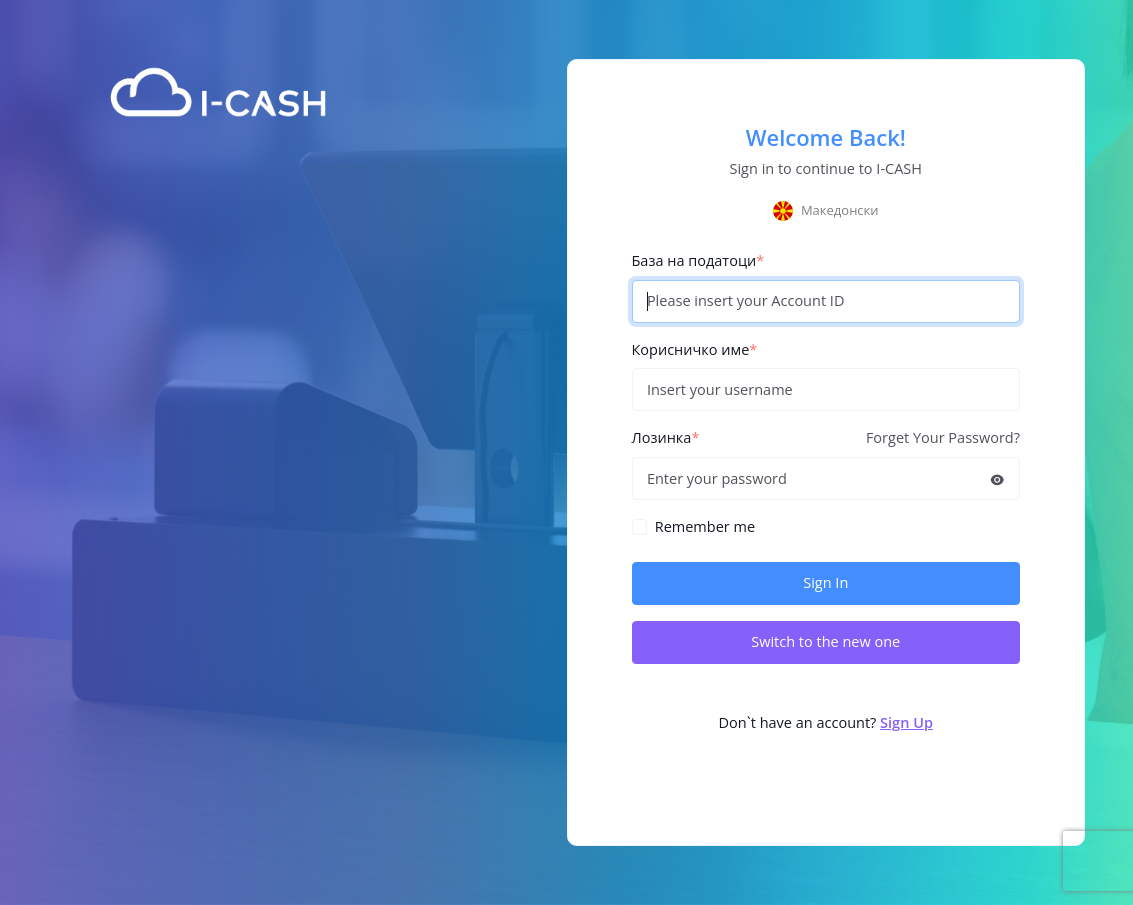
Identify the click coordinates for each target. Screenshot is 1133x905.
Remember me (705, 526)
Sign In (825, 582)
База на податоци (698, 260)
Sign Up (906, 722)
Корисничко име (695, 349)
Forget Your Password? (943, 437)
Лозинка (666, 437)
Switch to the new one (825, 641)
